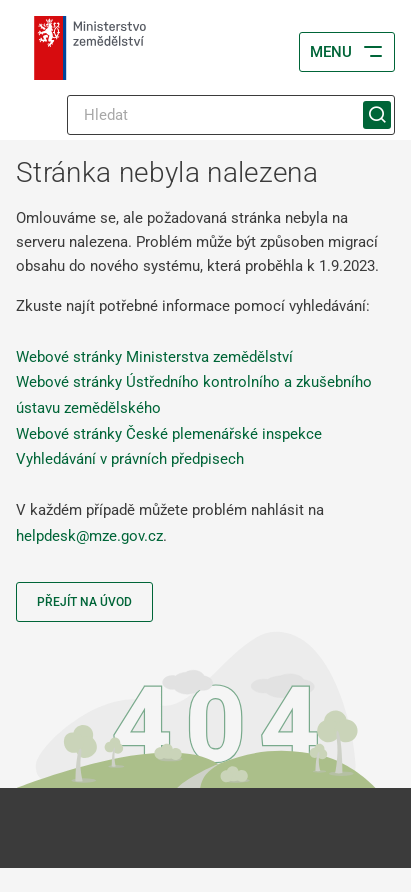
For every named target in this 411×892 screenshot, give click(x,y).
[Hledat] (231, 115)
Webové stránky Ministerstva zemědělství (154, 357)
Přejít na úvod (84, 602)
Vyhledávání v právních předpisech (130, 459)
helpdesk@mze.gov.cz (89, 536)
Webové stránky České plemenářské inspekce (169, 434)
